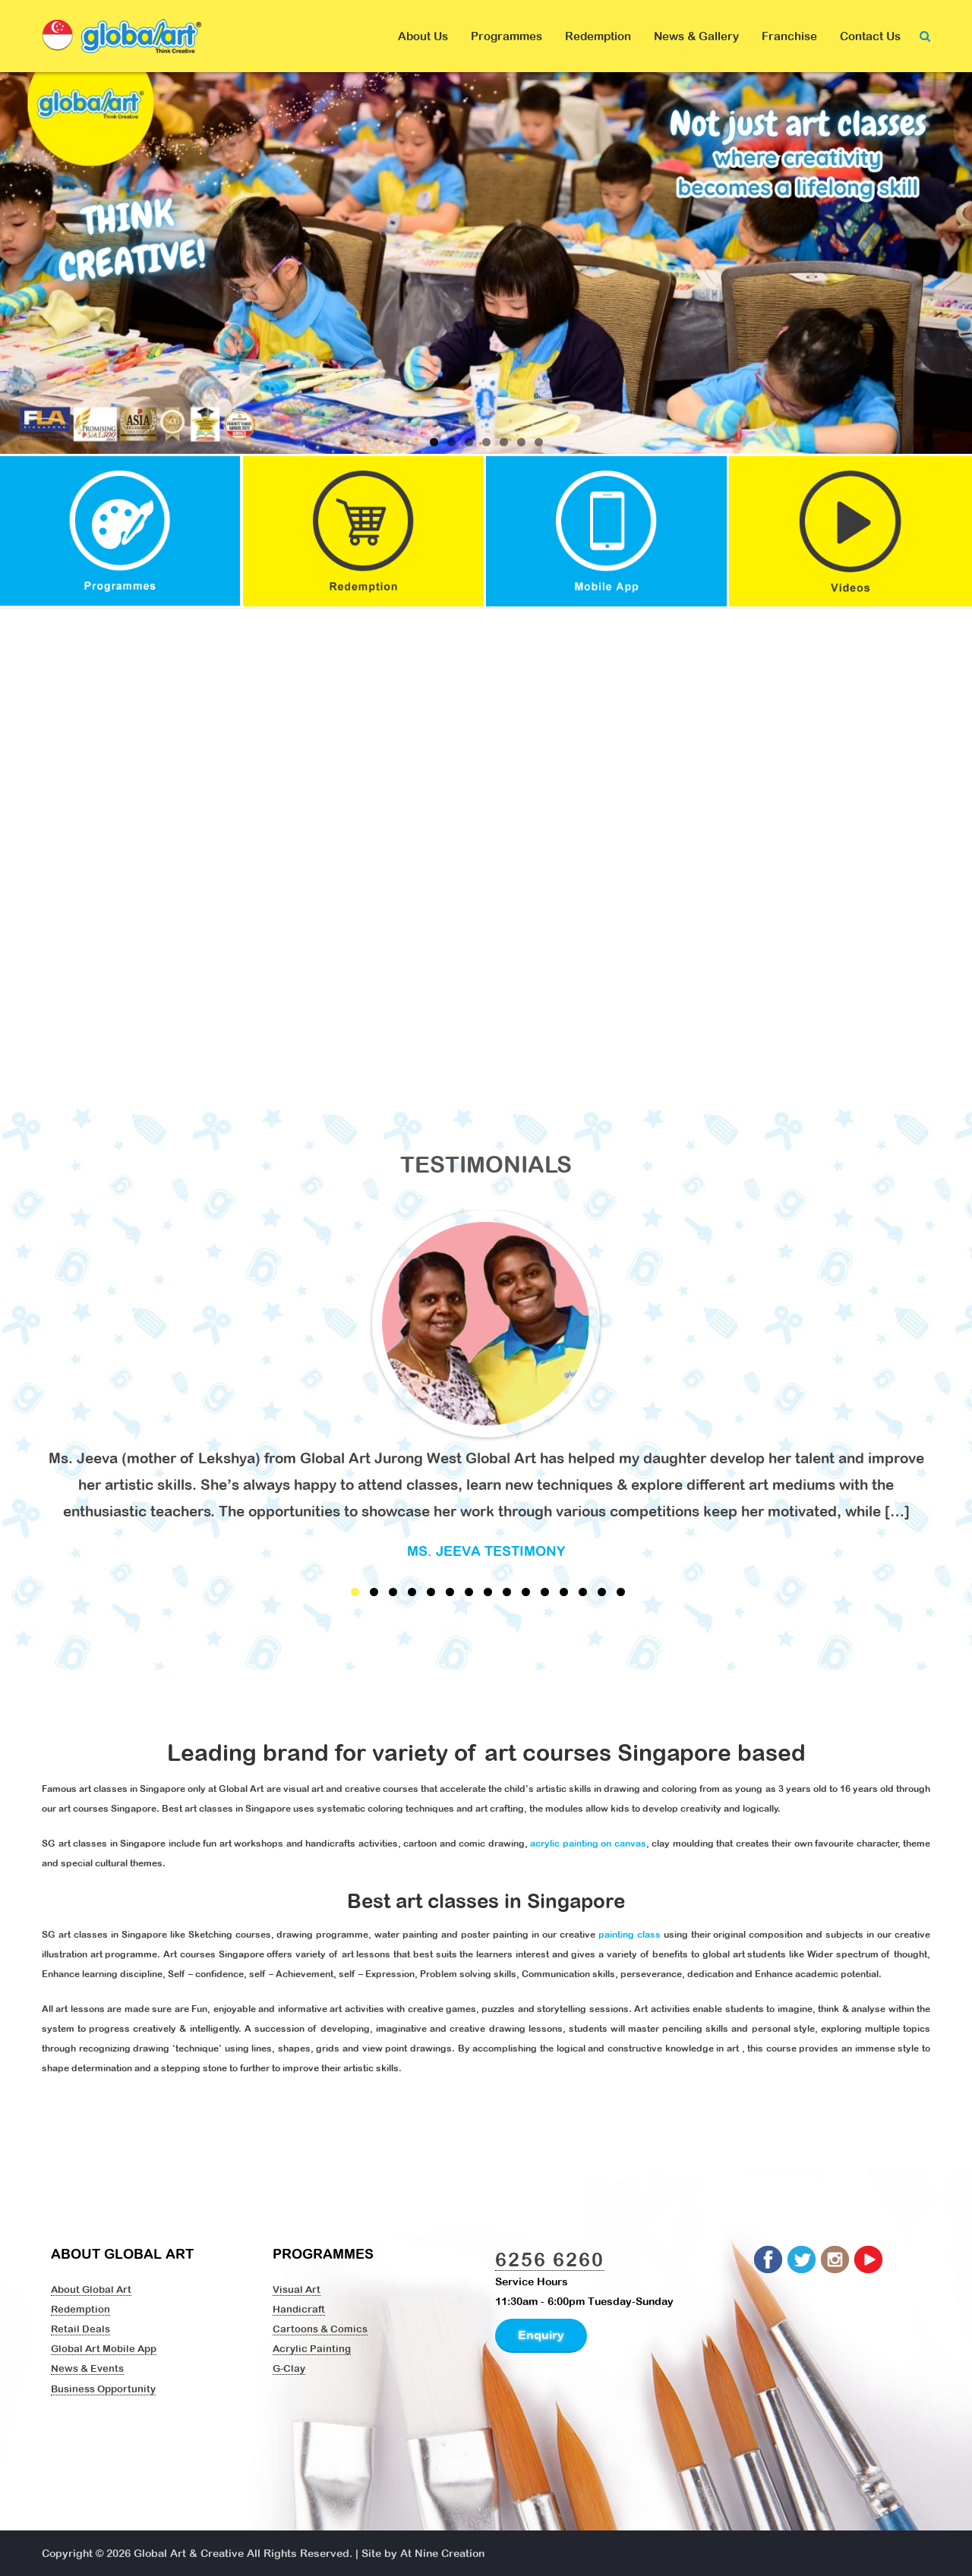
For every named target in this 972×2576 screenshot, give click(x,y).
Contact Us (870, 36)
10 (526, 1592)
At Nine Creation (442, 2553)
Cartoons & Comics (320, 2328)
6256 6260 (549, 2259)
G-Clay (289, 2368)
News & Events (87, 2368)
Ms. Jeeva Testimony (486, 1551)
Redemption (598, 36)
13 (583, 1592)
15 (621, 1592)
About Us (423, 36)
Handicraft (299, 2309)
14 (602, 1592)
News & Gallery (696, 36)
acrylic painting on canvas (588, 1843)
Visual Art (296, 2289)
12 (564, 1592)
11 (545, 1592)
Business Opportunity (103, 2388)
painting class (629, 1934)
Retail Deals (80, 2328)
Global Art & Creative (189, 2553)
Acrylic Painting (312, 2348)
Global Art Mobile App (103, 2348)
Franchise (789, 36)
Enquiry (541, 2334)
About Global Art (91, 2289)
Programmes (506, 36)
